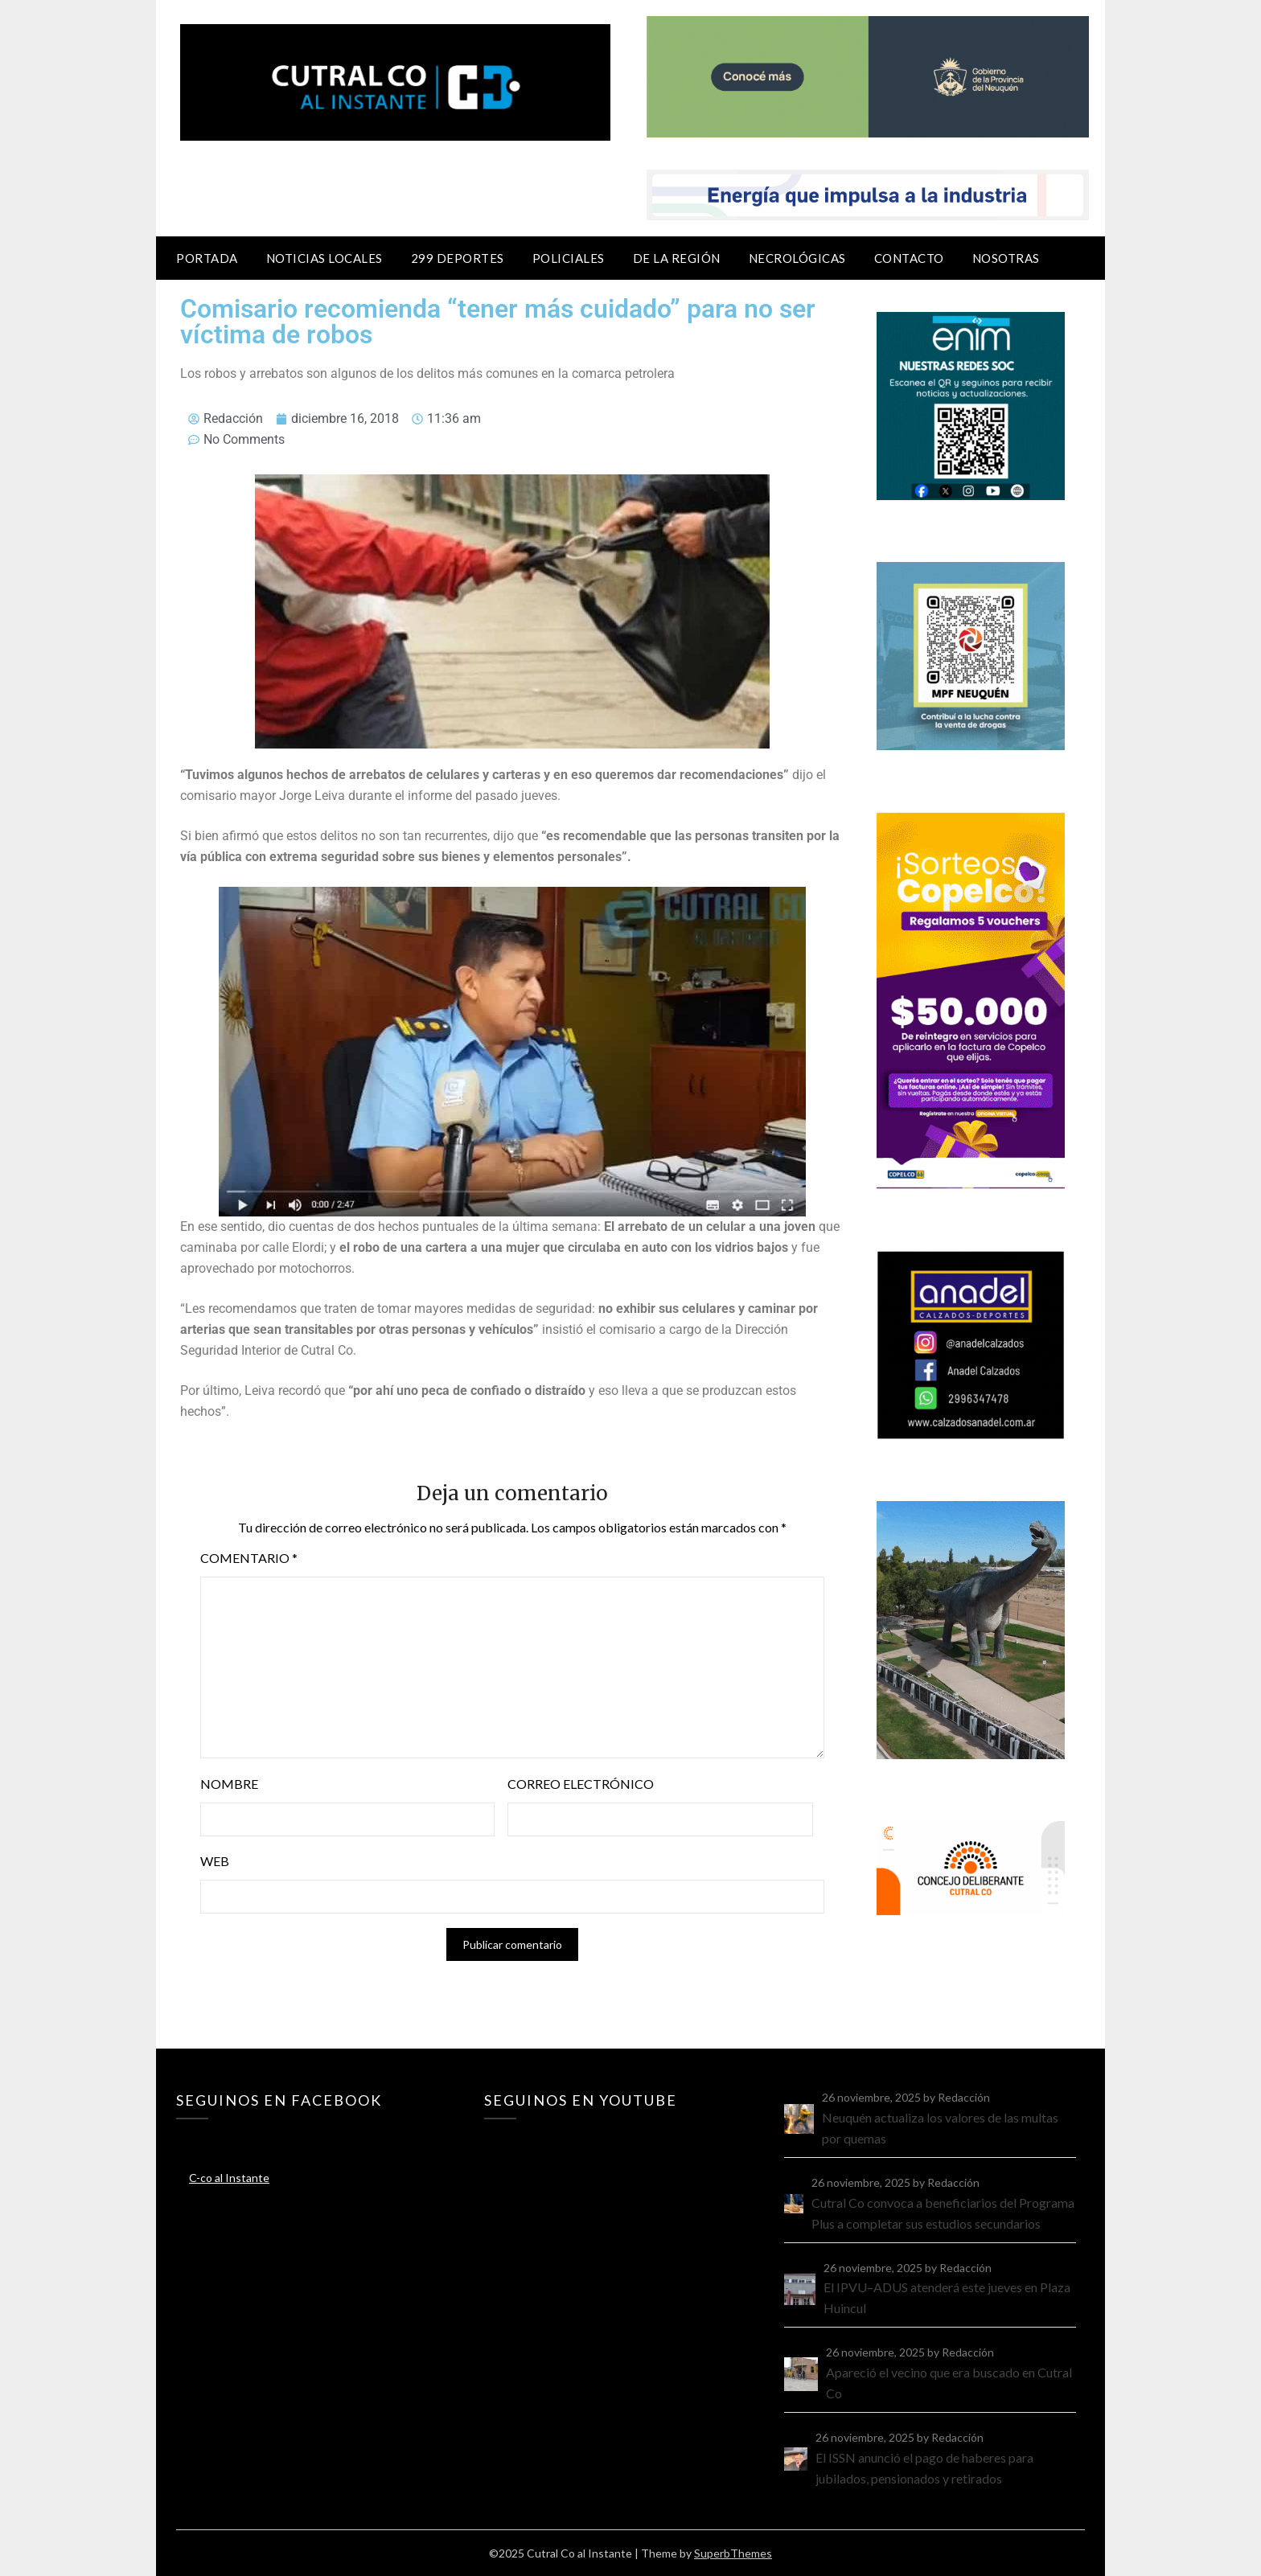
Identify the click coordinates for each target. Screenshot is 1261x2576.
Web (214, 1860)
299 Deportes (457, 258)
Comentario (249, 1557)
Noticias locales (324, 258)
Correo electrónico (580, 1783)
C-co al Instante (229, 2177)
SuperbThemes (733, 2553)
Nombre (229, 1783)
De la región (677, 258)
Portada (207, 258)
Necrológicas (797, 258)
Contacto (909, 258)
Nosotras (1006, 258)
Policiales (568, 258)
